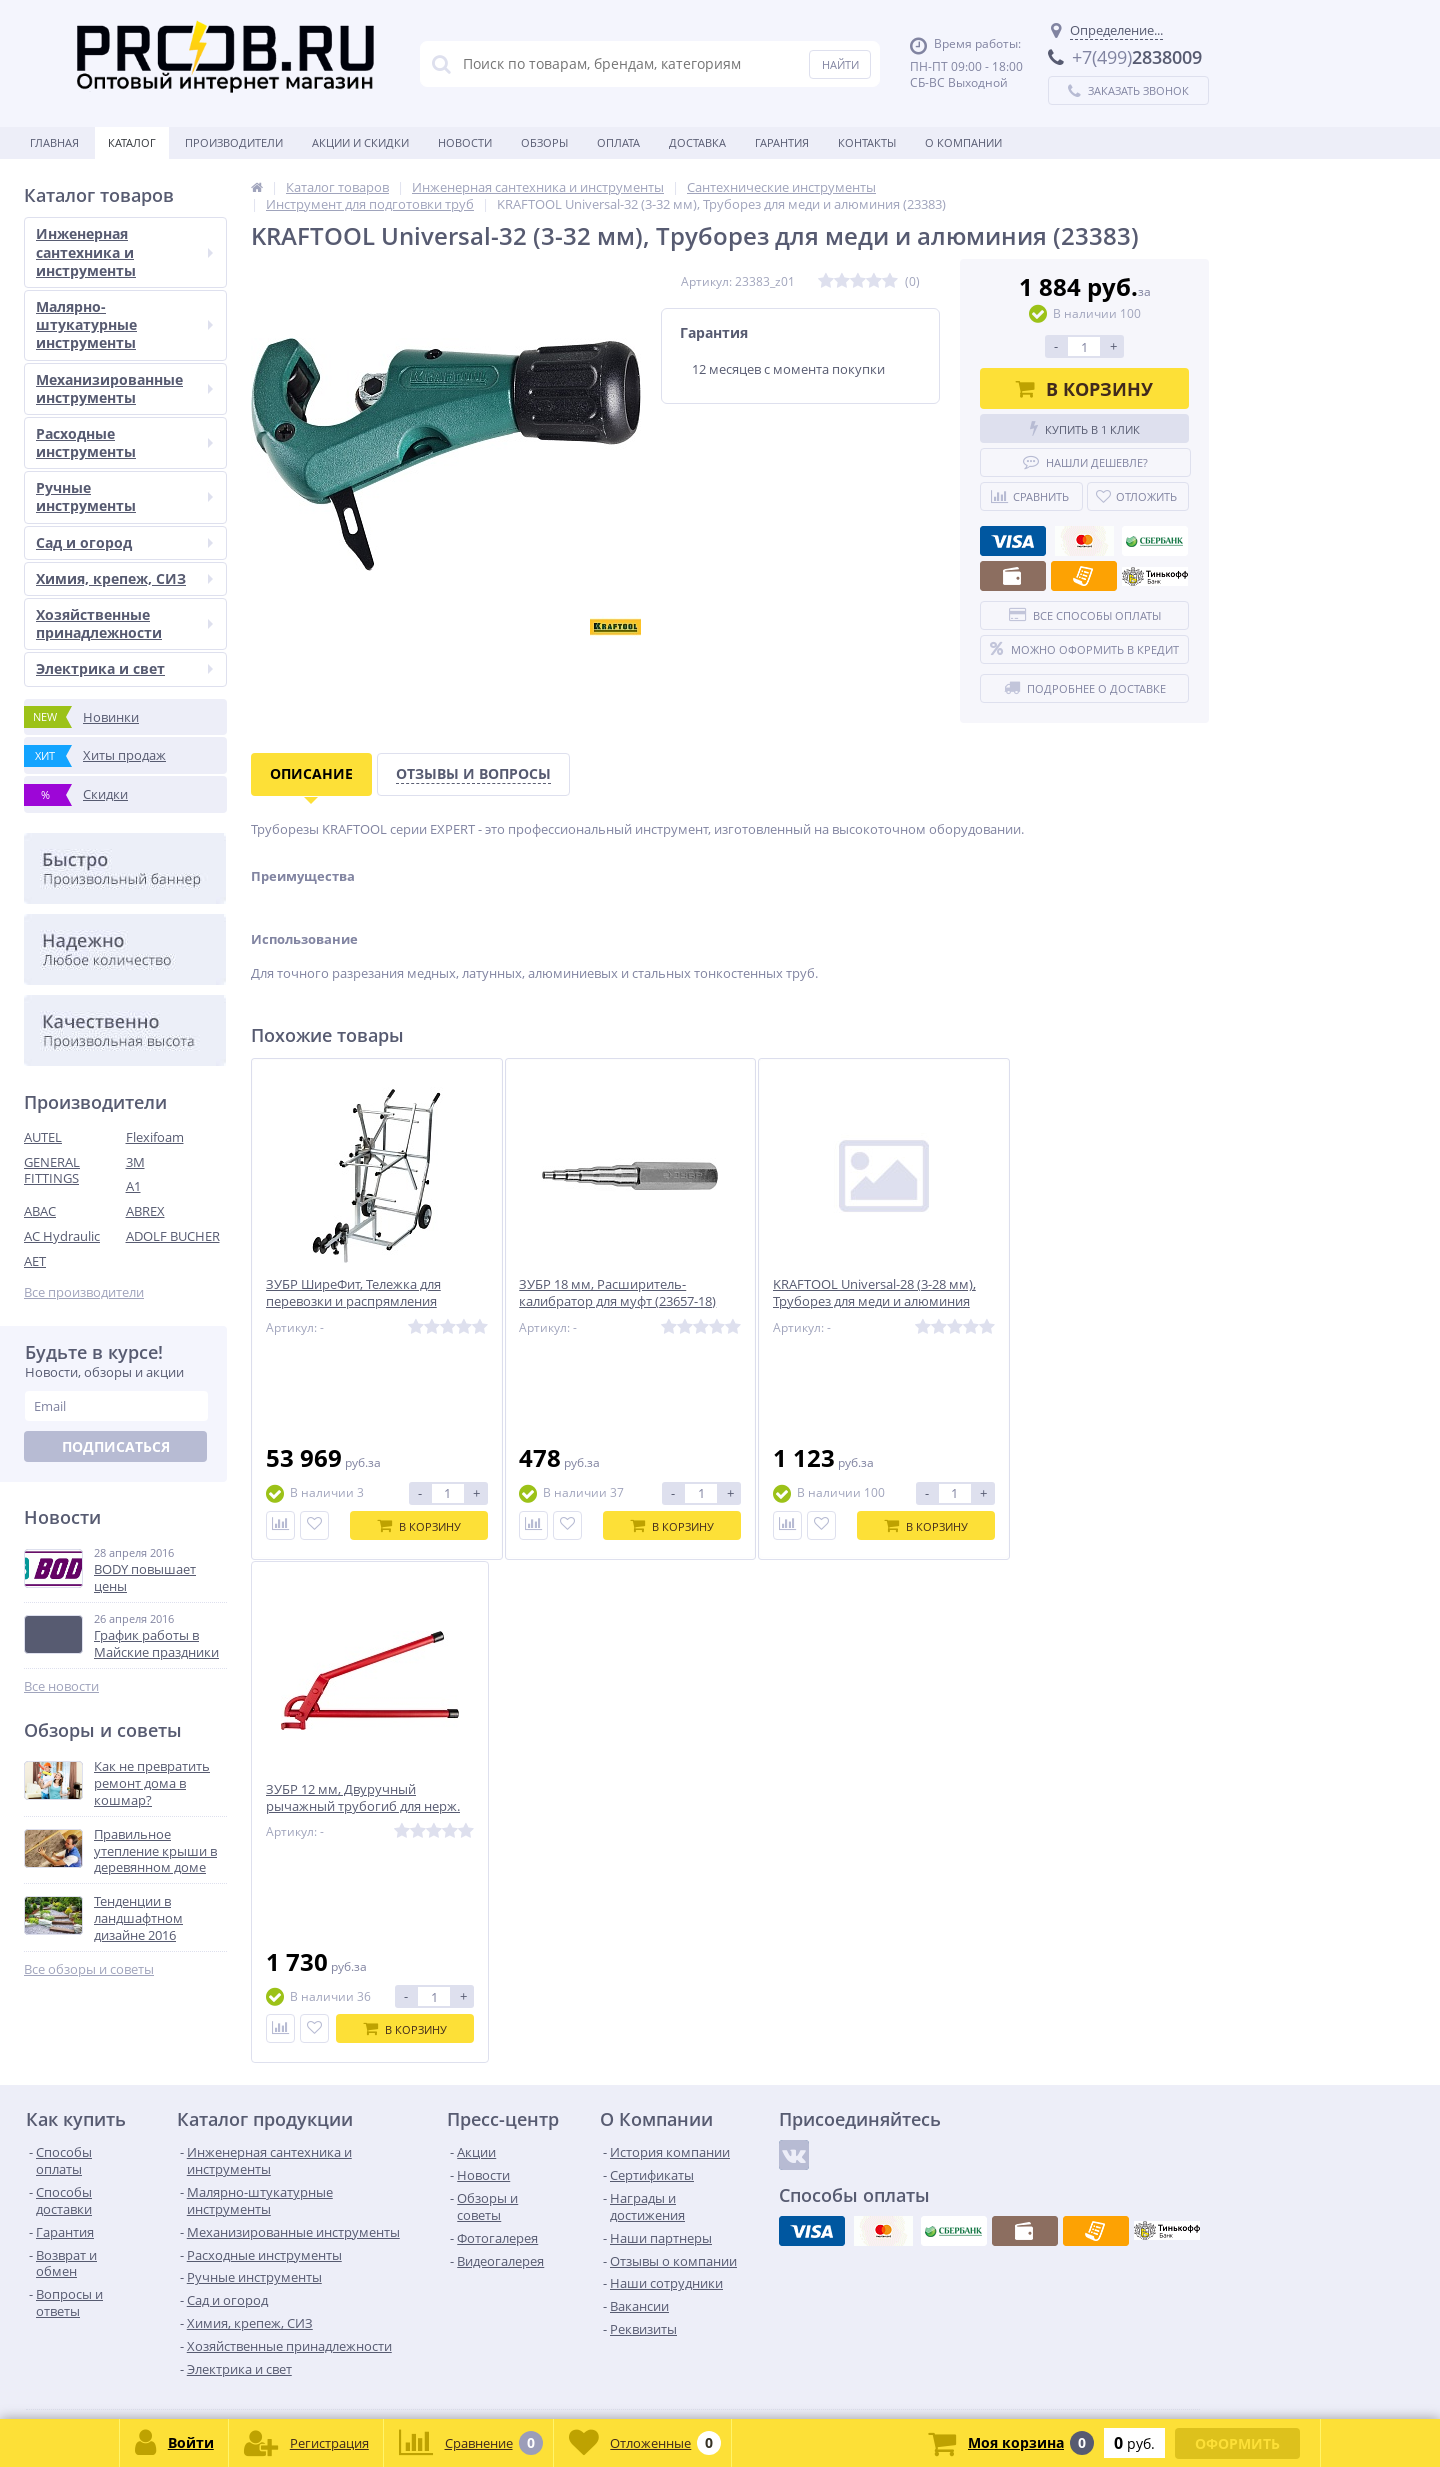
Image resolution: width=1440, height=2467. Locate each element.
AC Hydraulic (62, 1236)
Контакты (867, 142)
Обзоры (544, 142)
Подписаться (116, 1446)
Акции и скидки (360, 142)
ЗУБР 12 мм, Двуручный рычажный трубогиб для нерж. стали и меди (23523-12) (1083, 1302)
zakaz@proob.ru (279, 2370)
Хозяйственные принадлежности (124, 623)
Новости (465, 142)
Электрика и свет (124, 668)
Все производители (84, 1292)
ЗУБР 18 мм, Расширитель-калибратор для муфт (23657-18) (604, 1294)
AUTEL (43, 1137)
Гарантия (782, 142)
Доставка (697, 142)
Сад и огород (124, 542)
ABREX (145, 1211)
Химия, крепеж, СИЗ (124, 578)
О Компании (963, 142)
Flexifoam (155, 1137)
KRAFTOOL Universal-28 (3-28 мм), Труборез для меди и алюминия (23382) (847, 1302)
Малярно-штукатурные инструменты (124, 324)
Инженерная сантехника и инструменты (124, 251)
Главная (54, 142)
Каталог (132, 142)
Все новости (61, 1686)
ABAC (40, 1211)
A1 (133, 1186)
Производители (234, 142)
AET (35, 1261)
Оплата (618, 142)
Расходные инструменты (124, 442)
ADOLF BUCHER (173, 1236)
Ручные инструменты (124, 496)
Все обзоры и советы (89, 1969)
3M (135, 1162)
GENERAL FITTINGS (52, 1170)
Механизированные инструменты (124, 388)
